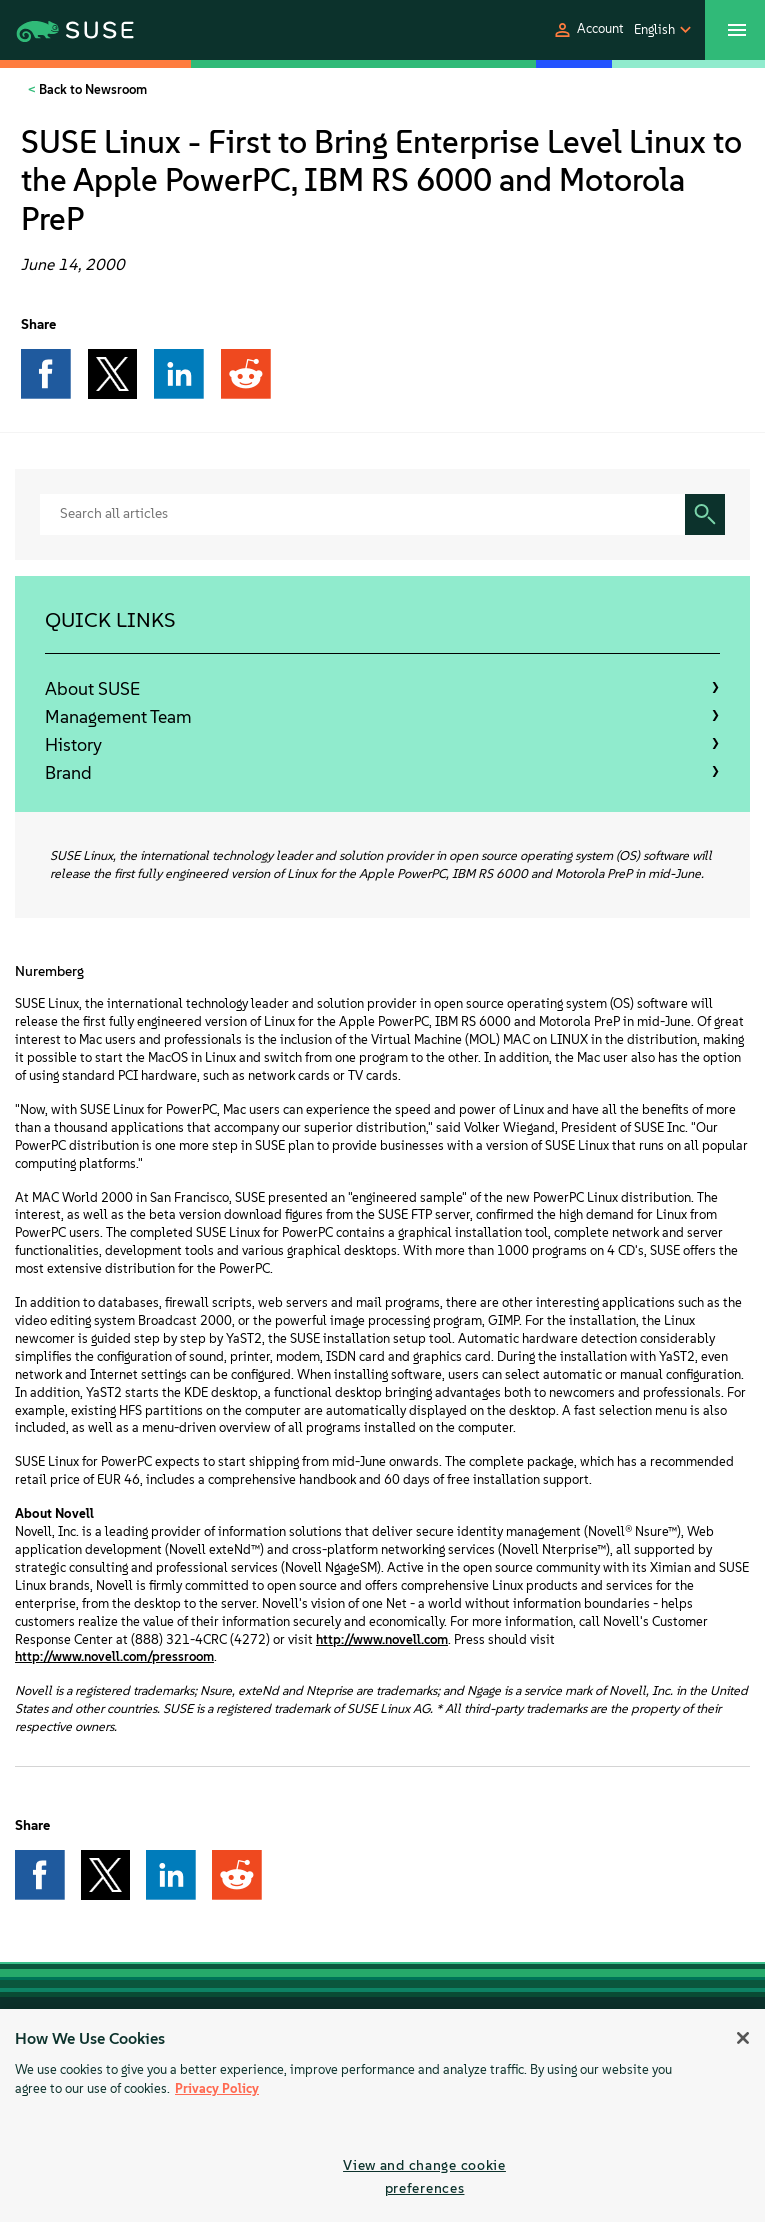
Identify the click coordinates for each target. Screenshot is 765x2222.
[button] (588, 30)
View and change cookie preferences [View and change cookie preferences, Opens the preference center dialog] (424, 2176)
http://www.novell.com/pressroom (114, 1656)
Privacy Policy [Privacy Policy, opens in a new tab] (217, 2088)
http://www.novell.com (382, 1639)
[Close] (743, 2038)
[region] (382, 2115)
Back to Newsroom (91, 89)
